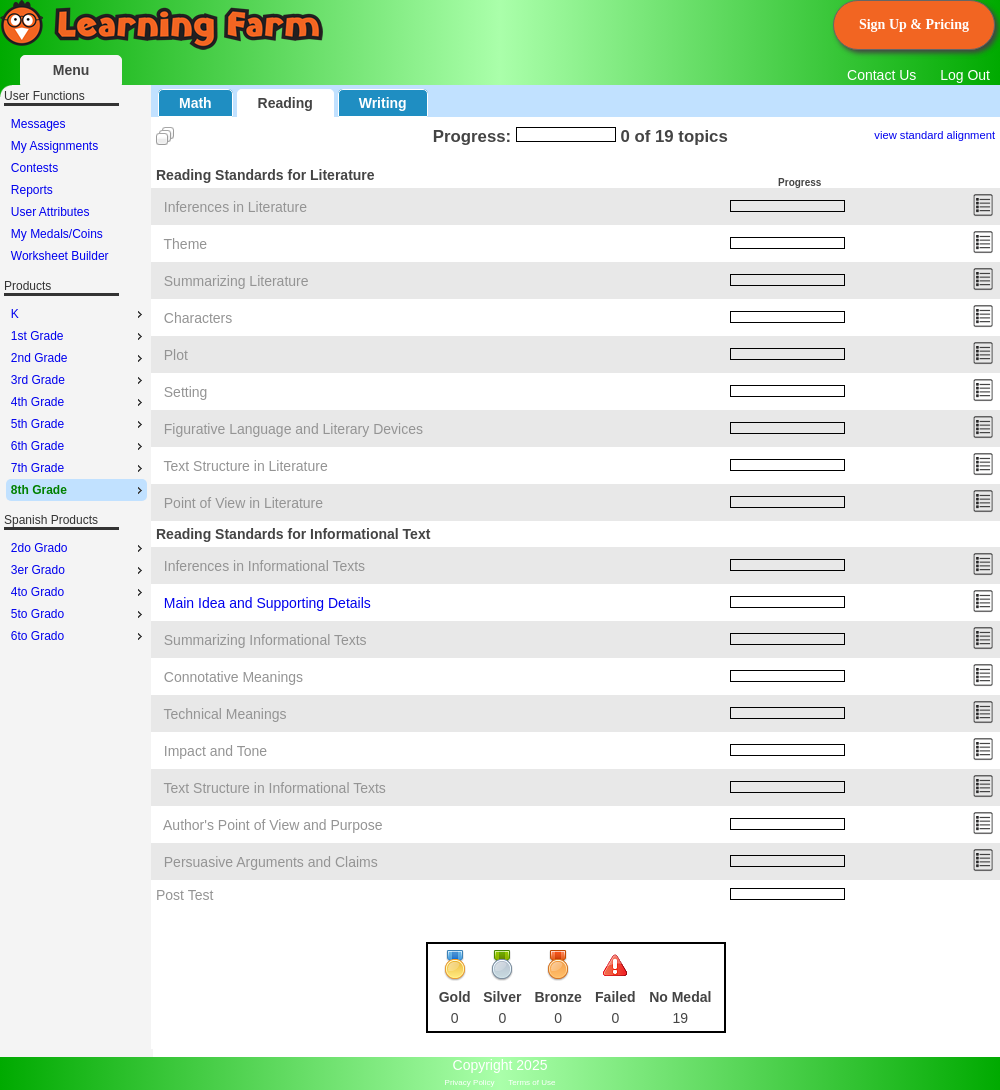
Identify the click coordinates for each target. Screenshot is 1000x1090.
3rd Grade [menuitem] (79, 380)
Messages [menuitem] (38, 124)
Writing (383, 103)
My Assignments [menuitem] (54, 146)
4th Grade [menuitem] (79, 402)
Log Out (965, 75)
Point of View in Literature (243, 503)
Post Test (184, 895)
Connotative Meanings (233, 677)
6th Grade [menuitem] (79, 446)
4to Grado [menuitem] (79, 592)
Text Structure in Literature (246, 466)
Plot (176, 355)
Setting (186, 392)
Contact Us (881, 75)
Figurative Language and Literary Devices (293, 429)
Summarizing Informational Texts (265, 640)
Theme (186, 244)
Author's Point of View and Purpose (273, 825)
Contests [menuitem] (34, 168)
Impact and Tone (215, 751)
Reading (285, 103)
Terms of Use (531, 1082)
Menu (71, 70)
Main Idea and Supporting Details (267, 603)
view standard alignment (934, 135)
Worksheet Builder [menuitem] (60, 256)
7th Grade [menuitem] (79, 468)
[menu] (76, 190)
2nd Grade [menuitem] (79, 358)
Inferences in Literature (235, 207)
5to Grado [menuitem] (79, 614)
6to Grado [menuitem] (79, 636)
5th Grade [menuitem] (79, 424)
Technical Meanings (225, 714)
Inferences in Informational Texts (264, 566)
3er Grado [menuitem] (79, 570)
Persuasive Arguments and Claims (271, 862)
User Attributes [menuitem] (50, 212)
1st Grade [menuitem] (79, 336)
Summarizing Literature (236, 281)
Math (195, 103)
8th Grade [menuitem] (79, 490)
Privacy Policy (470, 1082)
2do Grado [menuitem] (79, 548)
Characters (198, 318)
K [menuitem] (79, 314)
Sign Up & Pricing (914, 24)
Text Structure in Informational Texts (275, 788)
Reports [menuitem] (32, 190)
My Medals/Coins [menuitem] (57, 234)
